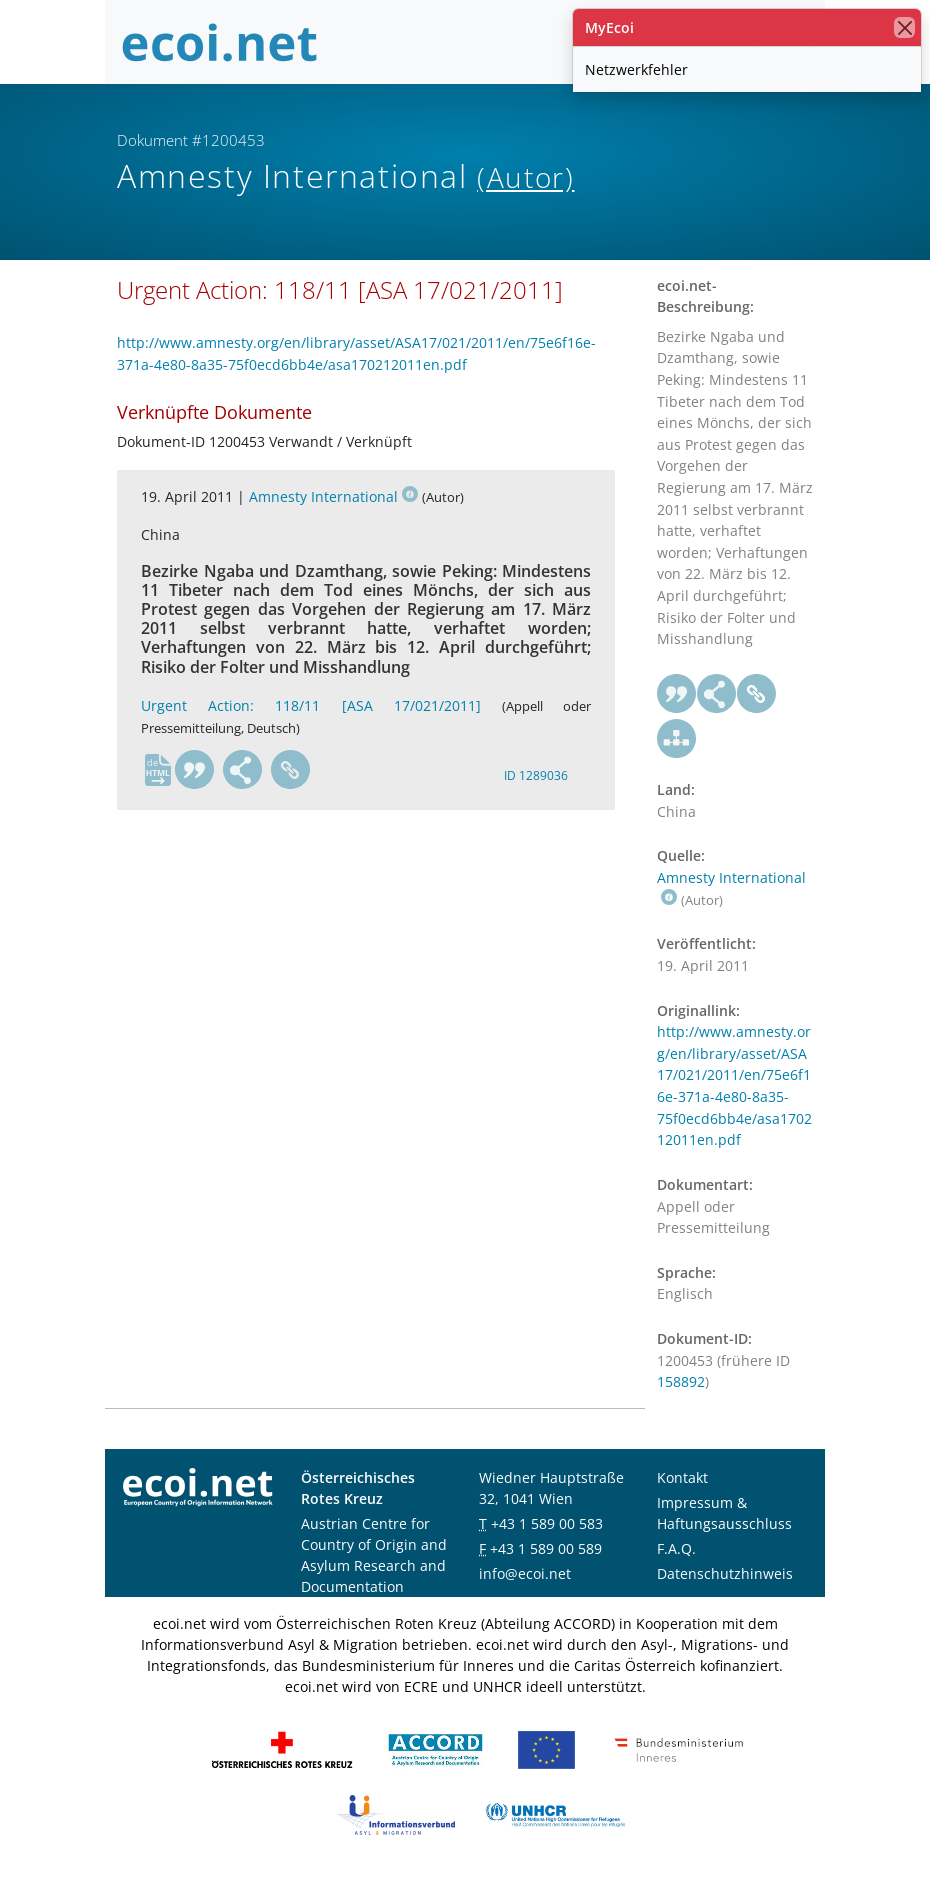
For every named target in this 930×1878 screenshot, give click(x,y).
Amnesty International (333, 496)
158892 (681, 1381)
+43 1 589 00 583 (547, 1523)
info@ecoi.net (525, 1573)
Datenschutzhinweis (725, 1573)
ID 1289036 (536, 775)
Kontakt (682, 1477)
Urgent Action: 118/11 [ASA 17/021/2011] (311, 705)
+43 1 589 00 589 (546, 1548)
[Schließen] (904, 27)
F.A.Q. (676, 1548)
